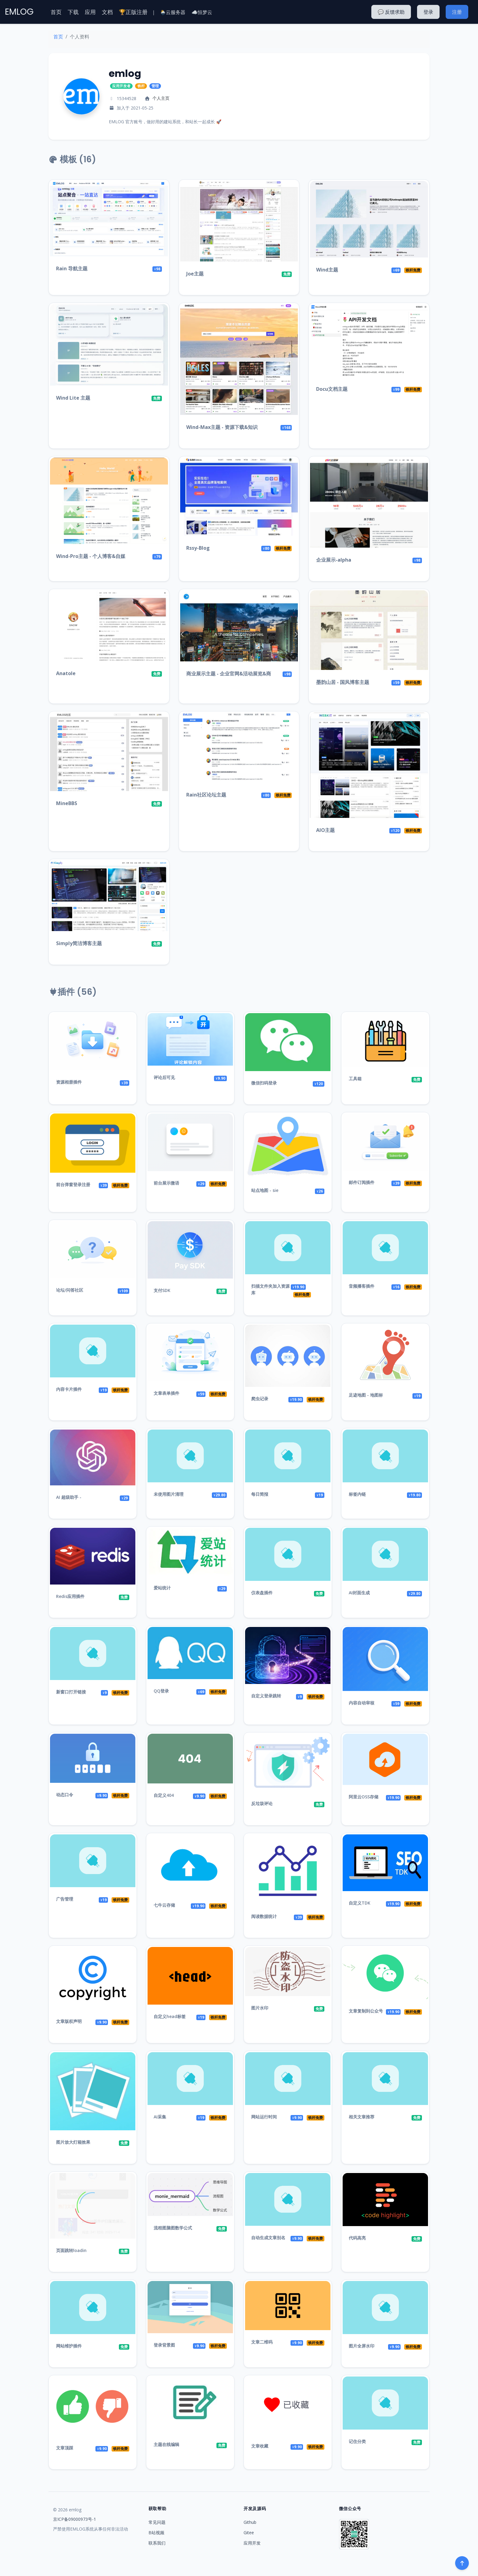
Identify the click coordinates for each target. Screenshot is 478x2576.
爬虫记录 (259, 1398)
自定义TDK (359, 1903)
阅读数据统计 (264, 1916)
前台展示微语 (166, 1183)
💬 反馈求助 (391, 12)
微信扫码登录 (264, 1083)
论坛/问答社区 (69, 1290)
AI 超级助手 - (68, 1497)
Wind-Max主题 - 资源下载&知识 (222, 427)
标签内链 (357, 1494)
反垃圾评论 (262, 1803)
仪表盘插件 (262, 1593)
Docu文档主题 (332, 389)
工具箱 (355, 1078)
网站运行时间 (264, 2117)
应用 (90, 12)
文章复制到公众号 (366, 2011)
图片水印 (259, 2008)
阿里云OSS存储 (363, 1797)
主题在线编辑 (166, 2444)
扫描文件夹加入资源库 (270, 1289)
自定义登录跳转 (266, 1696)
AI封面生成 (359, 1593)
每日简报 (259, 1494)
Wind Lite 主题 (73, 397)
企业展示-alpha (333, 559)
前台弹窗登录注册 (73, 1184)
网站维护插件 (69, 2346)
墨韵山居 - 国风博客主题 (342, 682)
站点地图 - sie (264, 1190)
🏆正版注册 (133, 12)
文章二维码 (262, 2342)
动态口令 (64, 1794)
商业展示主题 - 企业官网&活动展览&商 (228, 673)
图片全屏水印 (361, 2346)
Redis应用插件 (70, 1596)
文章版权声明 (69, 2021)
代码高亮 (357, 2238)
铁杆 (141, 85)
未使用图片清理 (169, 1494)
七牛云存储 (164, 1905)
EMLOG (19, 12)
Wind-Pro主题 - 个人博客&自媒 (90, 556)
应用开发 (252, 2543)
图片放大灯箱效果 (73, 2142)
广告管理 (64, 1899)
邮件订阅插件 (361, 1182)
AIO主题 (325, 830)
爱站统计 (162, 1588)
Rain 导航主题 (71, 268)
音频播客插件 (361, 1286)
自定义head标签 (170, 2016)
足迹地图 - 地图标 (366, 1395)
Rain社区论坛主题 (206, 794)
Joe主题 (195, 273)
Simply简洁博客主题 (79, 943)
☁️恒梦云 (201, 12)
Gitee (249, 2532)
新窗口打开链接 (71, 1692)
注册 (457, 12)
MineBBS (66, 803)
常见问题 (157, 2522)
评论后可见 (164, 1077)
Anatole (66, 673)
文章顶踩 (64, 2448)
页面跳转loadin (71, 2250)
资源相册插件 (69, 1082)
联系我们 (157, 2543)
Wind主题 (327, 269)
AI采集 (160, 2117)
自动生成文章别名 (268, 2237)
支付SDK (162, 1290)
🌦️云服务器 (172, 12)
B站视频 (156, 2532)
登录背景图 (164, 2345)
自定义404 (164, 1795)
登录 (428, 12)
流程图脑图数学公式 (173, 2228)
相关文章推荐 (361, 2117)
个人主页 (160, 98)
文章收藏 (259, 2446)
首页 (56, 12)
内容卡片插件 (69, 1389)
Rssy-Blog (198, 548)
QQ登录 (161, 1691)
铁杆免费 (413, 270)
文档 (107, 12)
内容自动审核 (361, 1703)
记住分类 (357, 2441)
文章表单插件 (166, 1393)
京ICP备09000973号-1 (74, 2519)
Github (250, 2522)
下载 (73, 12)
